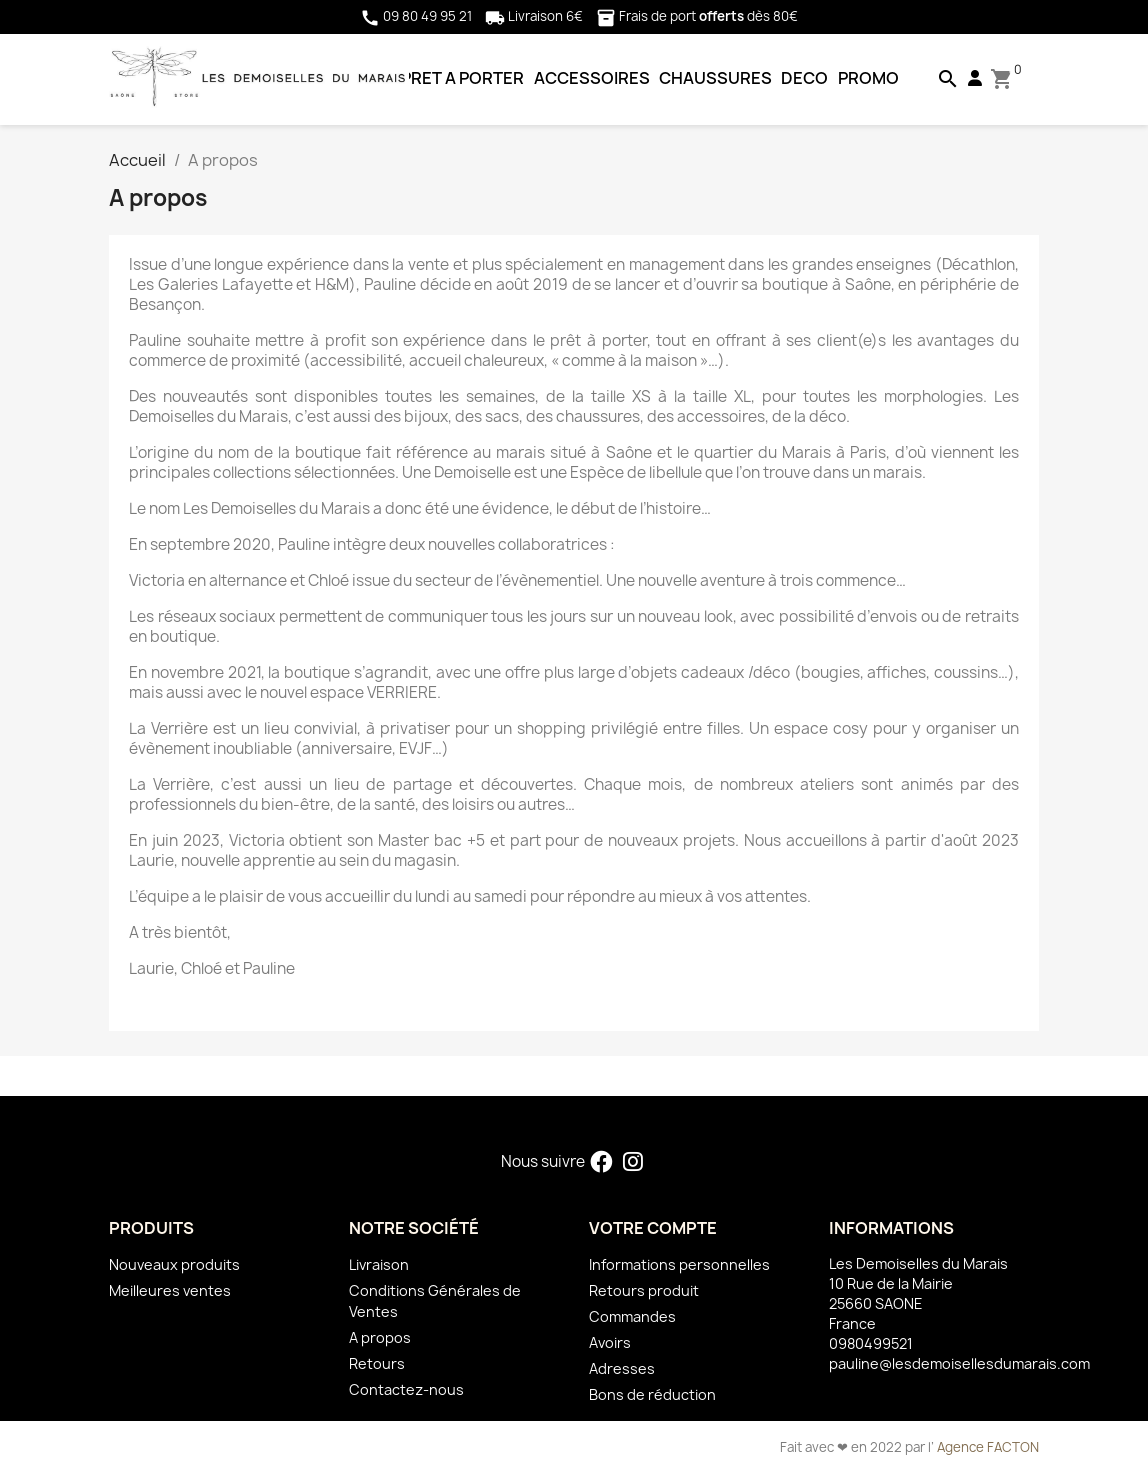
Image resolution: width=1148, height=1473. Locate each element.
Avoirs (610, 1342)
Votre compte (653, 1228)
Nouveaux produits (174, 1264)
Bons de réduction (652, 1394)
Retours (377, 1363)
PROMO (868, 78)
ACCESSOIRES (592, 78)
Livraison (379, 1264)
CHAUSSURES (715, 78)
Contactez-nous (406, 1389)
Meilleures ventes (170, 1290)
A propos (380, 1337)
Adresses (622, 1368)
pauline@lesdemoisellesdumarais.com (959, 1363)
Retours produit (644, 1290)
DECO (804, 78)
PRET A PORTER (462, 78)
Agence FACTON (988, 1447)
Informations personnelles (679, 1264)
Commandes (632, 1316)
